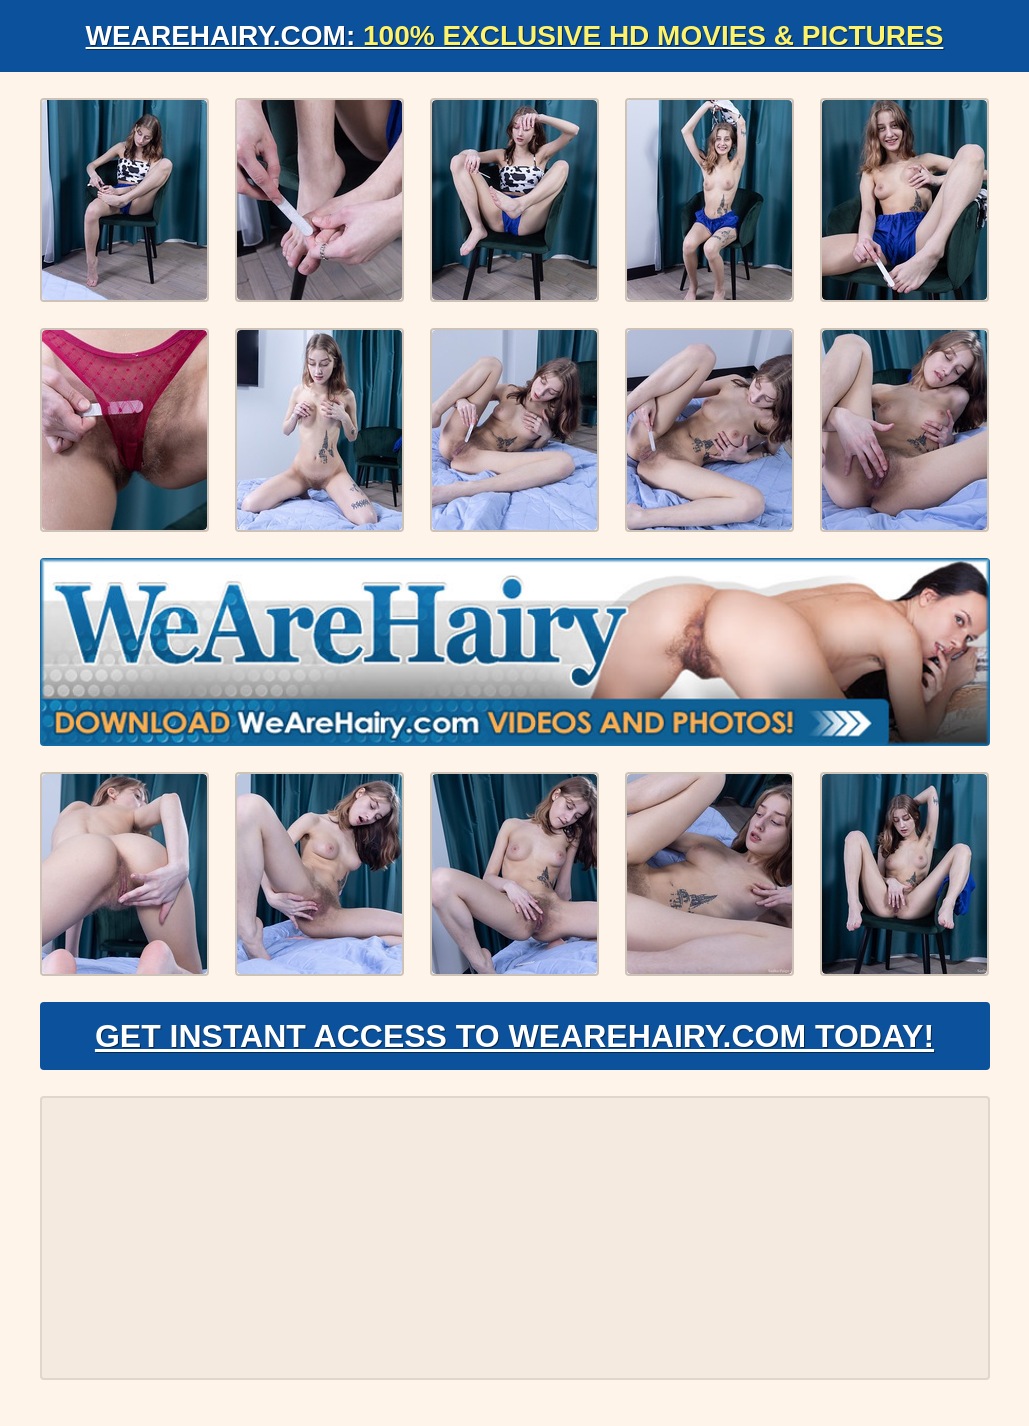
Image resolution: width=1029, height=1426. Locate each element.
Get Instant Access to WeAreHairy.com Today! (514, 1036)
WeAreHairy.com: (515, 35)
